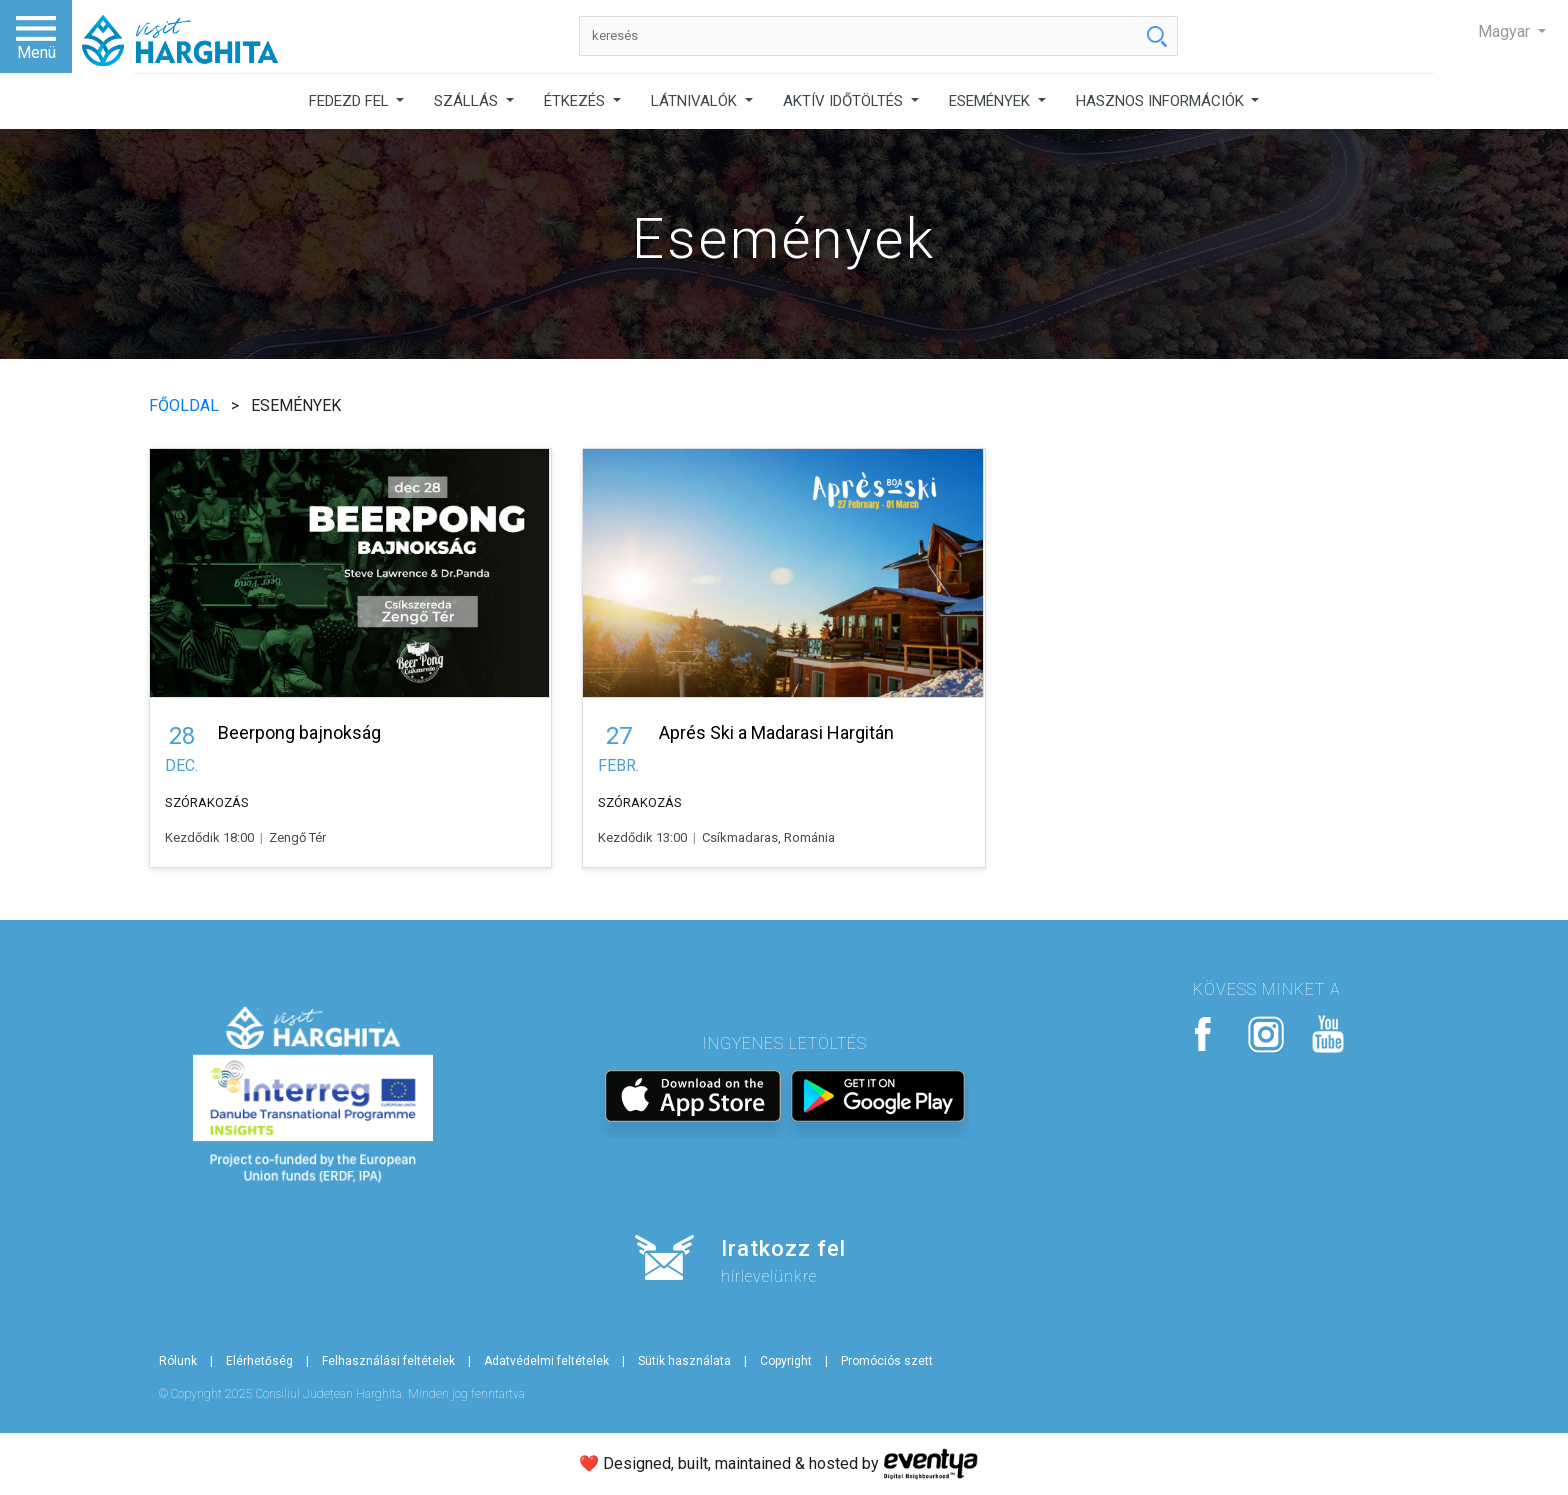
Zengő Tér (297, 837)
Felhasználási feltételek (388, 1361)
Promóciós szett (887, 1361)
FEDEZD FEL (351, 101)
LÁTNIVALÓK (696, 101)
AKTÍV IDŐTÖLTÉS (845, 101)
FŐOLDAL (186, 405)
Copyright (786, 1361)
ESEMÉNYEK (991, 101)
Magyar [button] (1506, 31)
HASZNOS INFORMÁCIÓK (1162, 101)
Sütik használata (684, 1361)
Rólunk (178, 1361)
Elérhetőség (259, 1361)
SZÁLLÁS (468, 101)
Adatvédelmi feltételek (546, 1361)
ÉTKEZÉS (576, 101)
